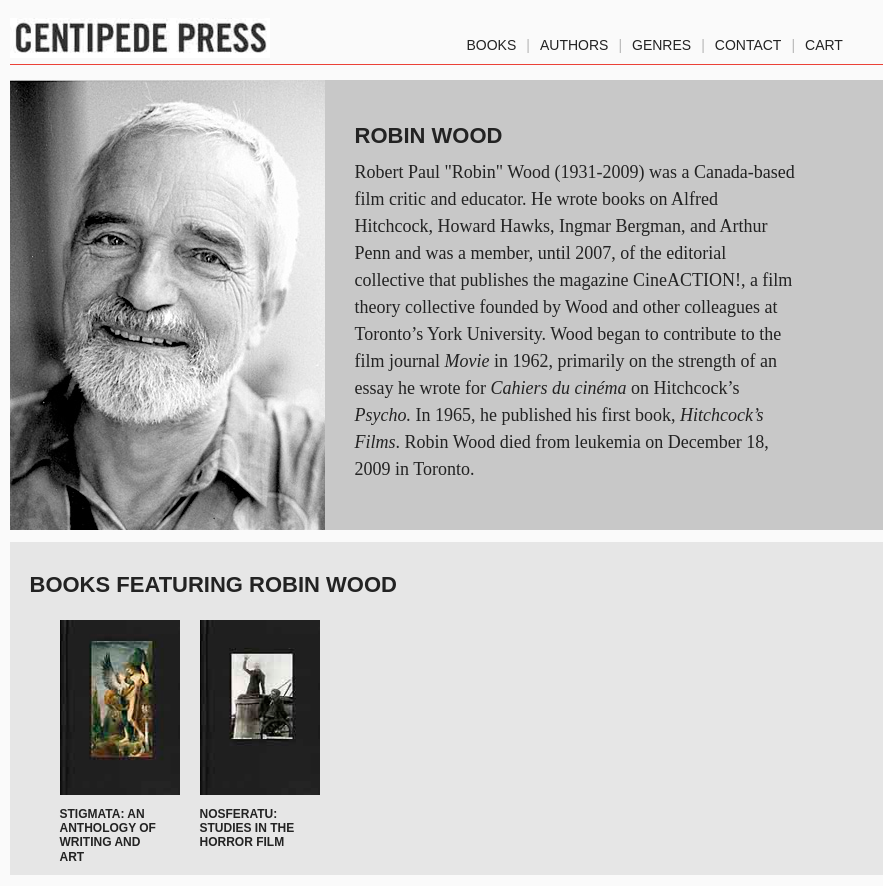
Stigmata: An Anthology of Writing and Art (108, 835)
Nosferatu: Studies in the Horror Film (247, 828)
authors (574, 41)
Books (492, 41)
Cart (824, 41)
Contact (748, 41)
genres (661, 41)
